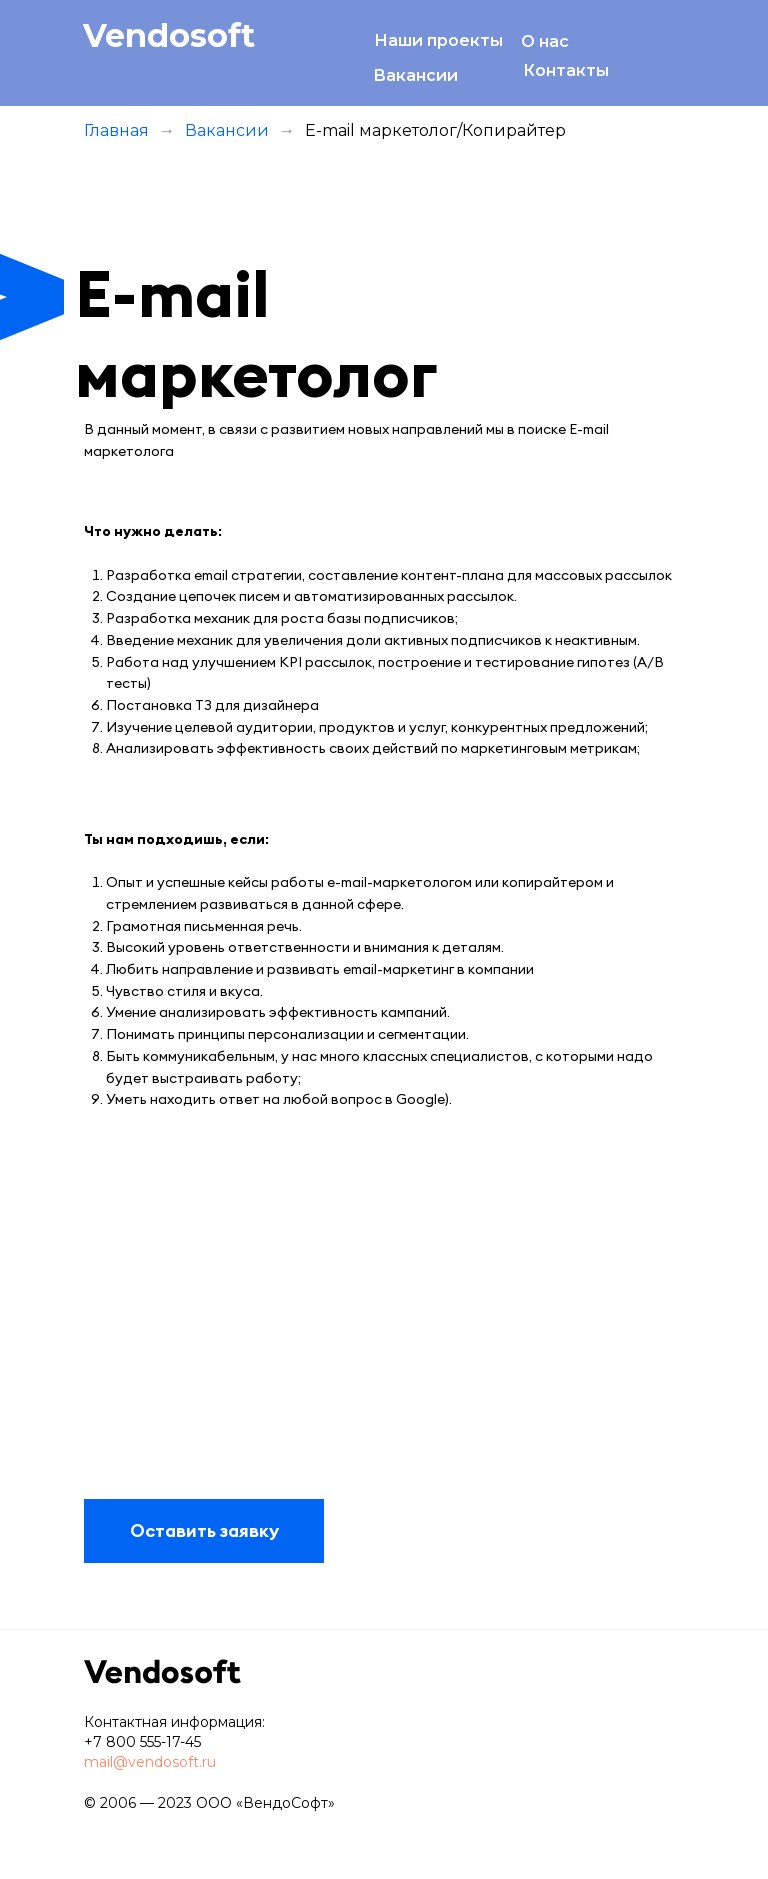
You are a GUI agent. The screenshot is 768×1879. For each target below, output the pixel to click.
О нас (545, 41)
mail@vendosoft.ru (150, 1762)
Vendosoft (169, 35)
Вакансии (415, 75)
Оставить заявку (204, 1530)
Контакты (566, 70)
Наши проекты (438, 40)
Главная (116, 130)
